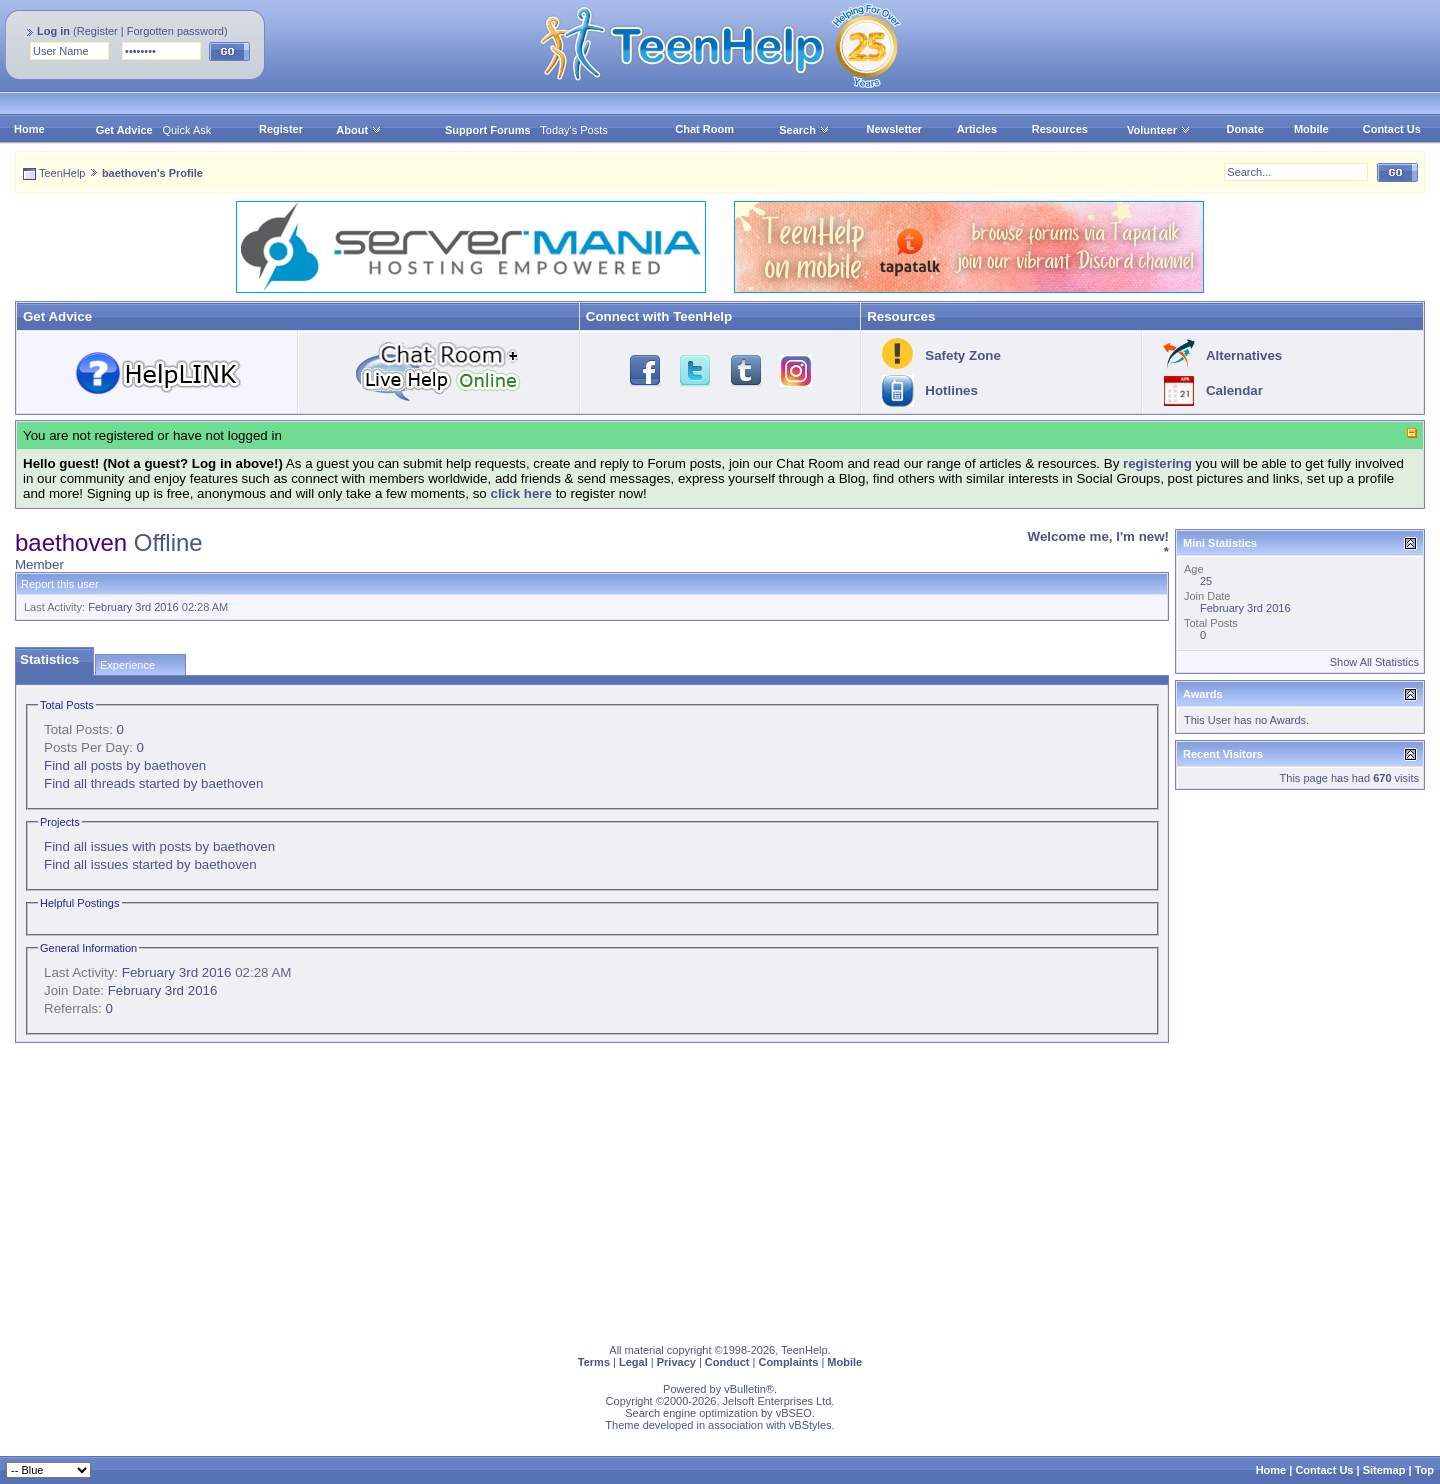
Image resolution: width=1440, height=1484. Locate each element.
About (352, 130)
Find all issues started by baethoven (150, 864)
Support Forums (488, 130)
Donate (1245, 129)
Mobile (1311, 129)
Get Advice (124, 130)
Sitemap (1384, 1470)
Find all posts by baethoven (125, 765)
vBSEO (794, 1413)
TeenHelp (62, 173)
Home (29, 129)
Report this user (60, 584)
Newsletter (895, 129)
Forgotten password (175, 31)
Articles (977, 129)
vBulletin (745, 1389)
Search (804, 130)
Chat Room (704, 129)
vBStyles (810, 1425)
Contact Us (1392, 129)
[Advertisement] (615, 1189)
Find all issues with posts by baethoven (159, 846)
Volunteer (1152, 130)
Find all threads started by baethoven (153, 783)
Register (97, 31)
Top (1424, 1470)
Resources (1060, 129)
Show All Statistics (1374, 662)
